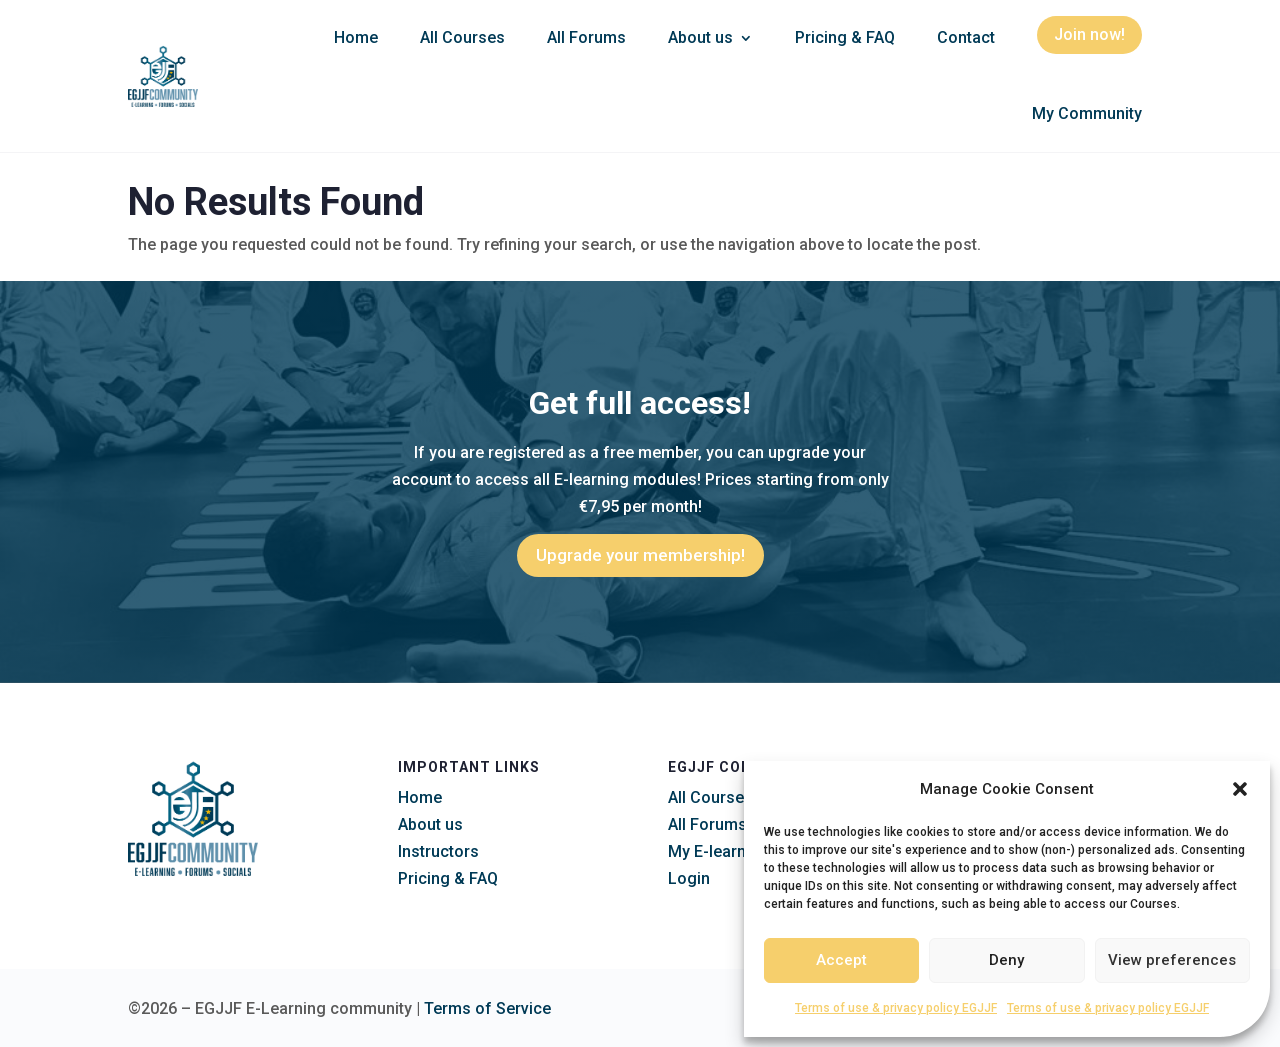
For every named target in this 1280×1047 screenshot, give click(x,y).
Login (689, 878)
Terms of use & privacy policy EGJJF (896, 1008)
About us (700, 37)
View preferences (1172, 960)
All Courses (462, 37)
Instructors (438, 851)
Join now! (1089, 34)
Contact (966, 37)
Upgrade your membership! (640, 555)
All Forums (586, 37)
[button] (1240, 789)
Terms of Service (487, 1008)
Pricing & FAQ (845, 37)
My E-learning (718, 851)
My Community (1087, 113)
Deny (1006, 960)
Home (356, 37)
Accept (841, 960)
